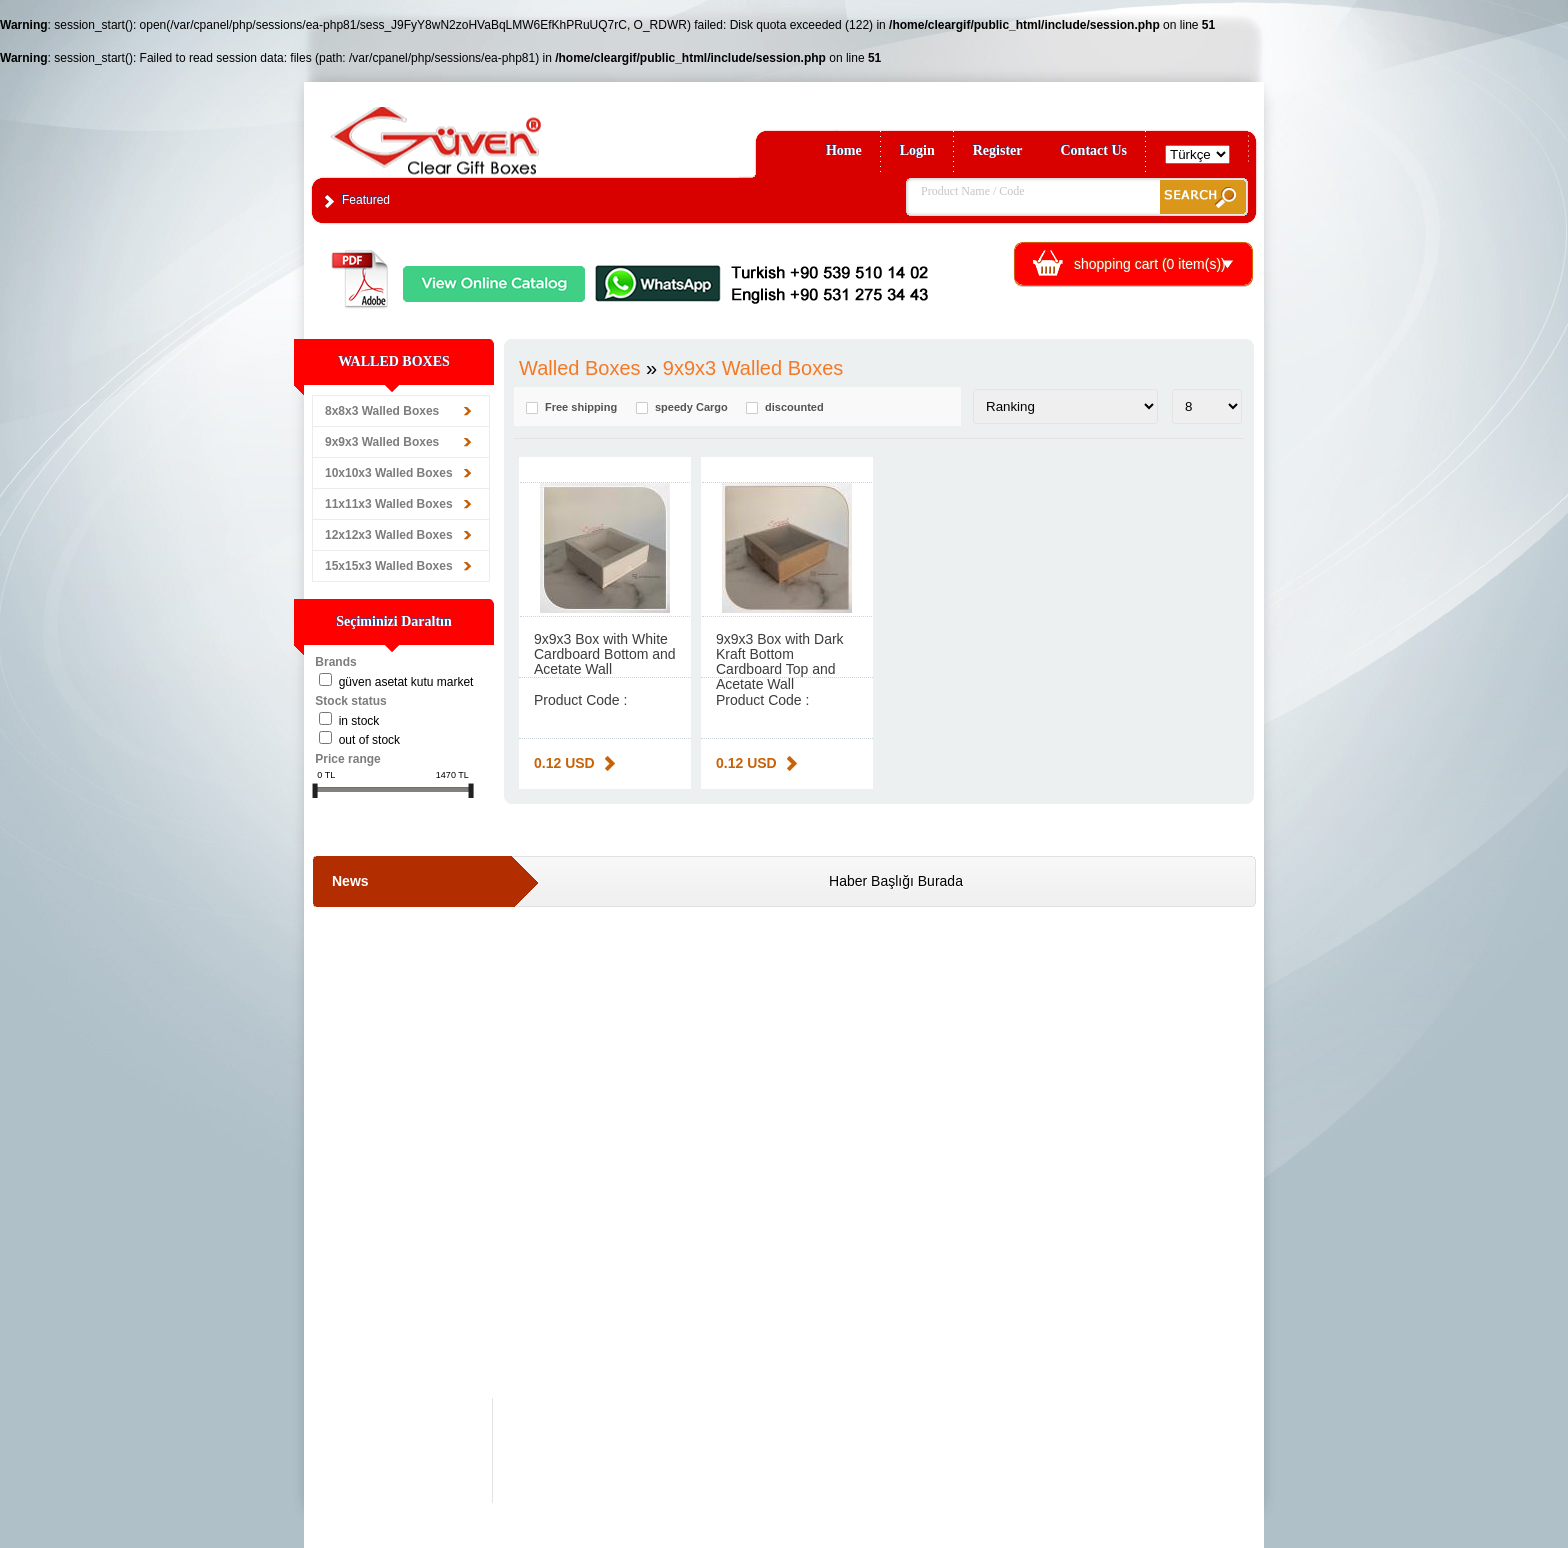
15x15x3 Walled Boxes (389, 566)
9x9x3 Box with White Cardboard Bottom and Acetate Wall (605, 654)
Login (917, 150)
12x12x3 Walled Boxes (389, 535)
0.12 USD (564, 763)
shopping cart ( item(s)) (1150, 264)
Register (998, 150)
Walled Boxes (580, 368)
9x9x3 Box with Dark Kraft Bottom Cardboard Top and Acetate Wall (780, 661)
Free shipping (581, 407)
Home (844, 150)
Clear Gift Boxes (479, 131)
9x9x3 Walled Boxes (382, 442)
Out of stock (369, 740)
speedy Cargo (691, 407)
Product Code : (580, 700)
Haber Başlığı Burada (896, 881)
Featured (366, 200)
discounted (794, 407)
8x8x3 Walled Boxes (382, 411)
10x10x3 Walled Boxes (389, 473)
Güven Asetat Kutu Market (406, 682)
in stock (359, 721)
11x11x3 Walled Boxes (389, 504)
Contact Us (1094, 150)
